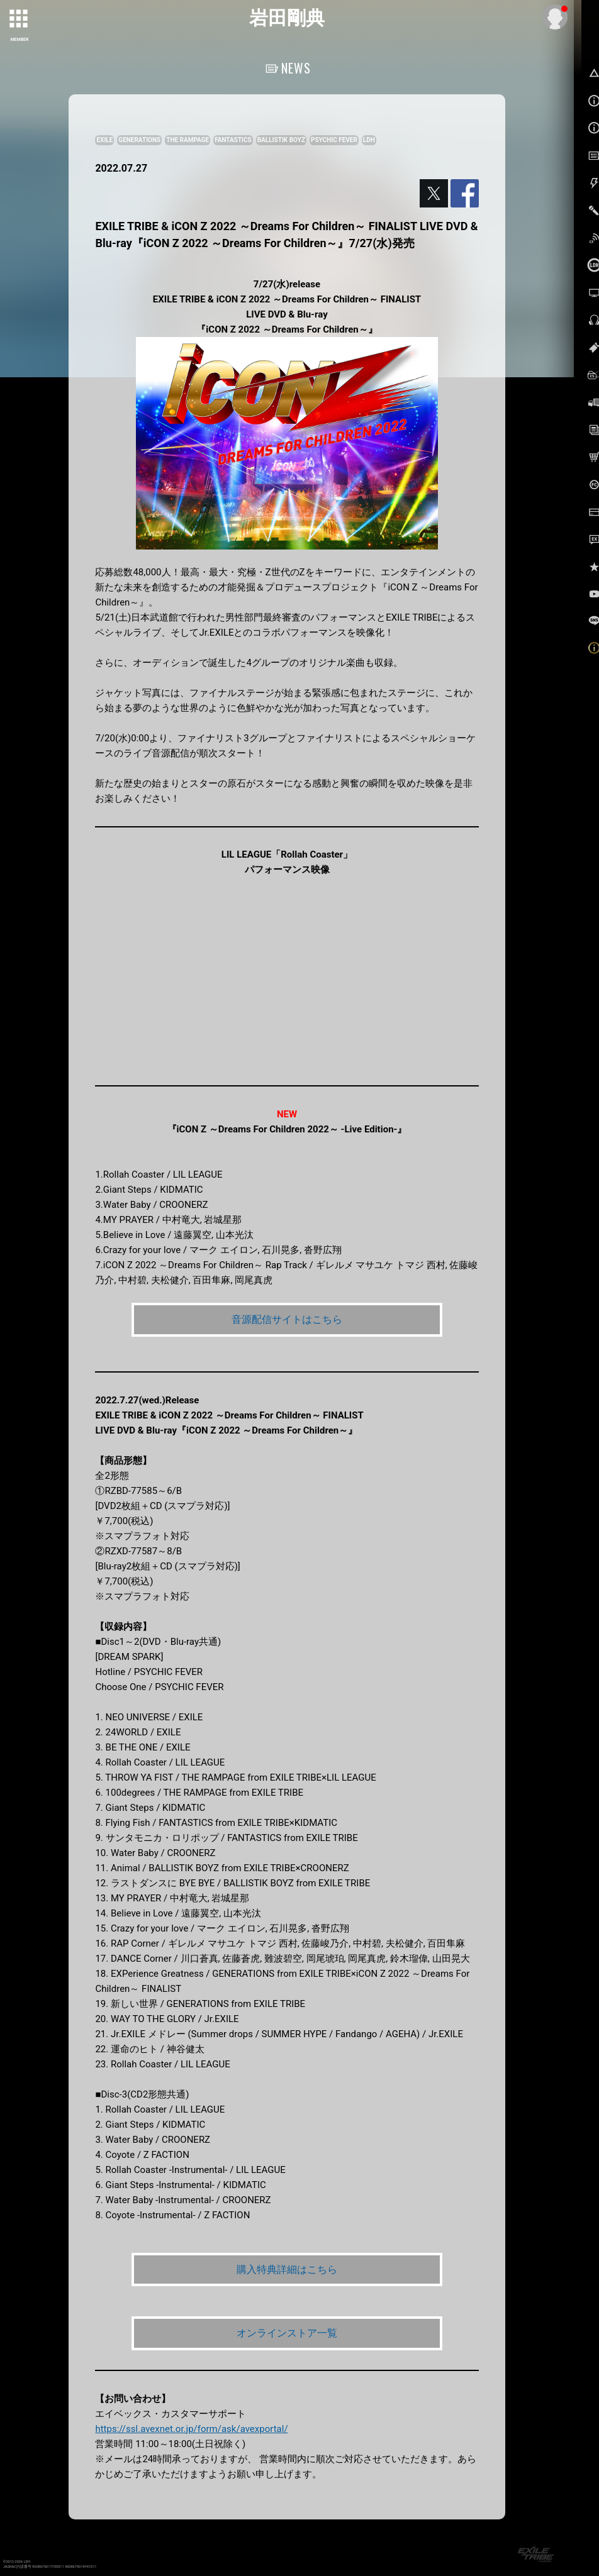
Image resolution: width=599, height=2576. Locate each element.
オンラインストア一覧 (287, 2333)
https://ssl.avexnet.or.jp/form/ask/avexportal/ (191, 2429)
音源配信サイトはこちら (287, 1319)
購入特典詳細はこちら (287, 2269)
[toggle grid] (19, 19)
